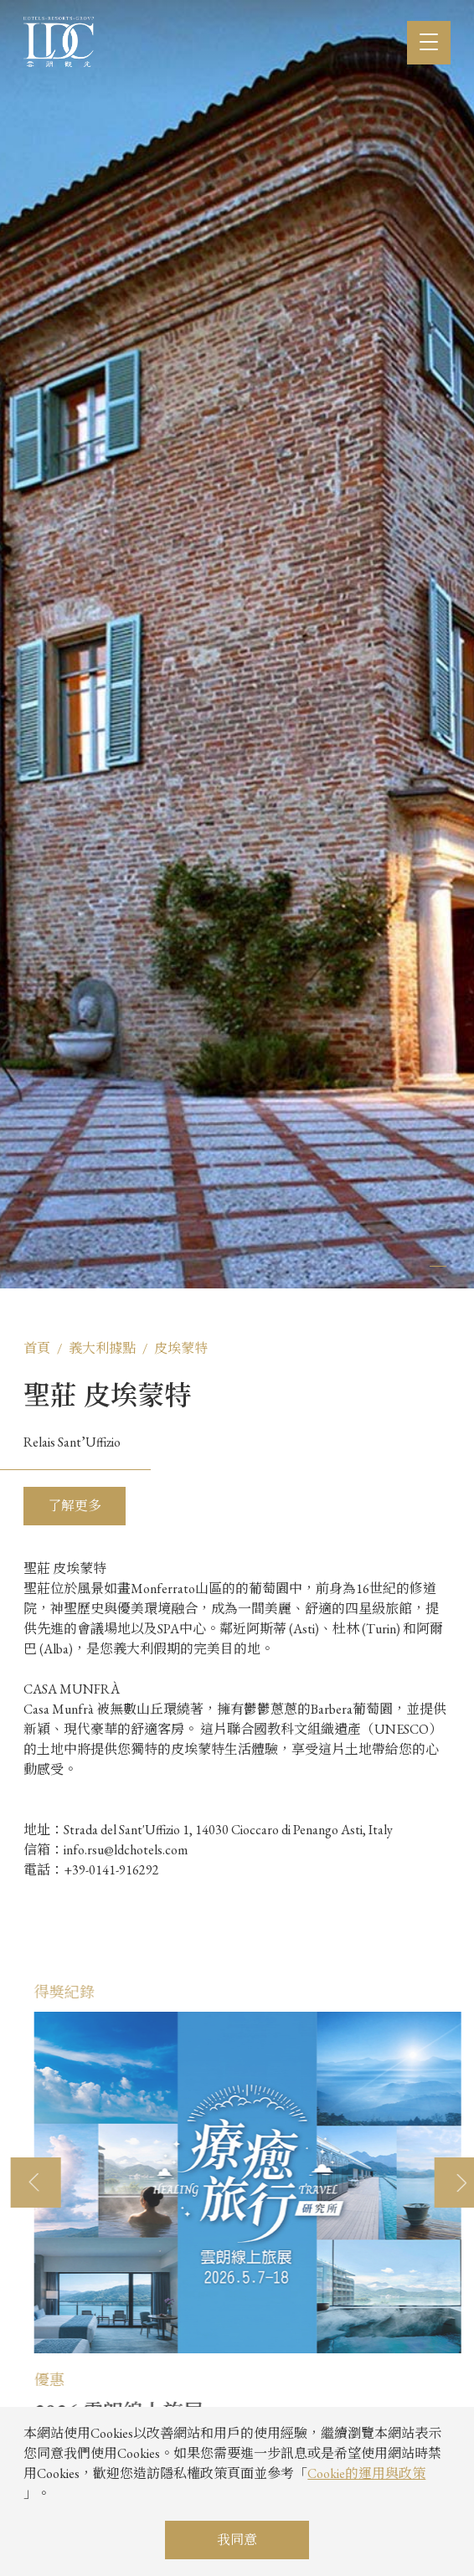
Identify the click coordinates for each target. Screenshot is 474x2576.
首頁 (36, 1348)
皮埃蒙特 (181, 1348)
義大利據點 (102, 1348)
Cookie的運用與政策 (366, 2473)
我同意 (237, 2539)
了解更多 (74, 1505)
